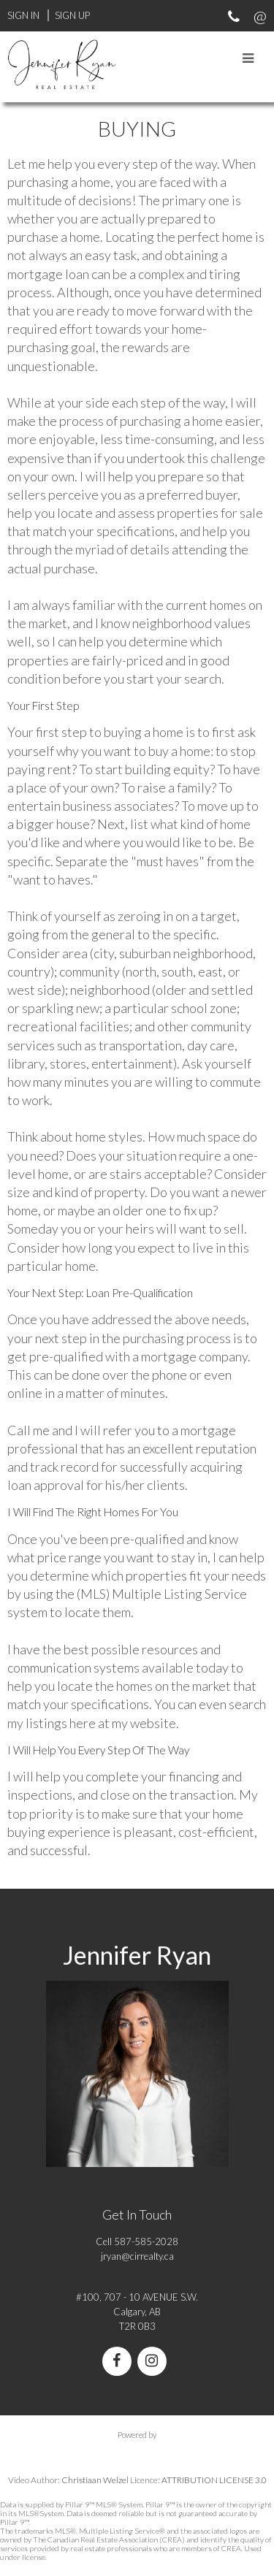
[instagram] (154, 2362)
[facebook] (119, 2362)
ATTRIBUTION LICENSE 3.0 (214, 2479)
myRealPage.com (137, 2449)
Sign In (23, 15)
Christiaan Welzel (95, 2479)
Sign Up (72, 15)
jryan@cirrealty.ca (137, 2256)
